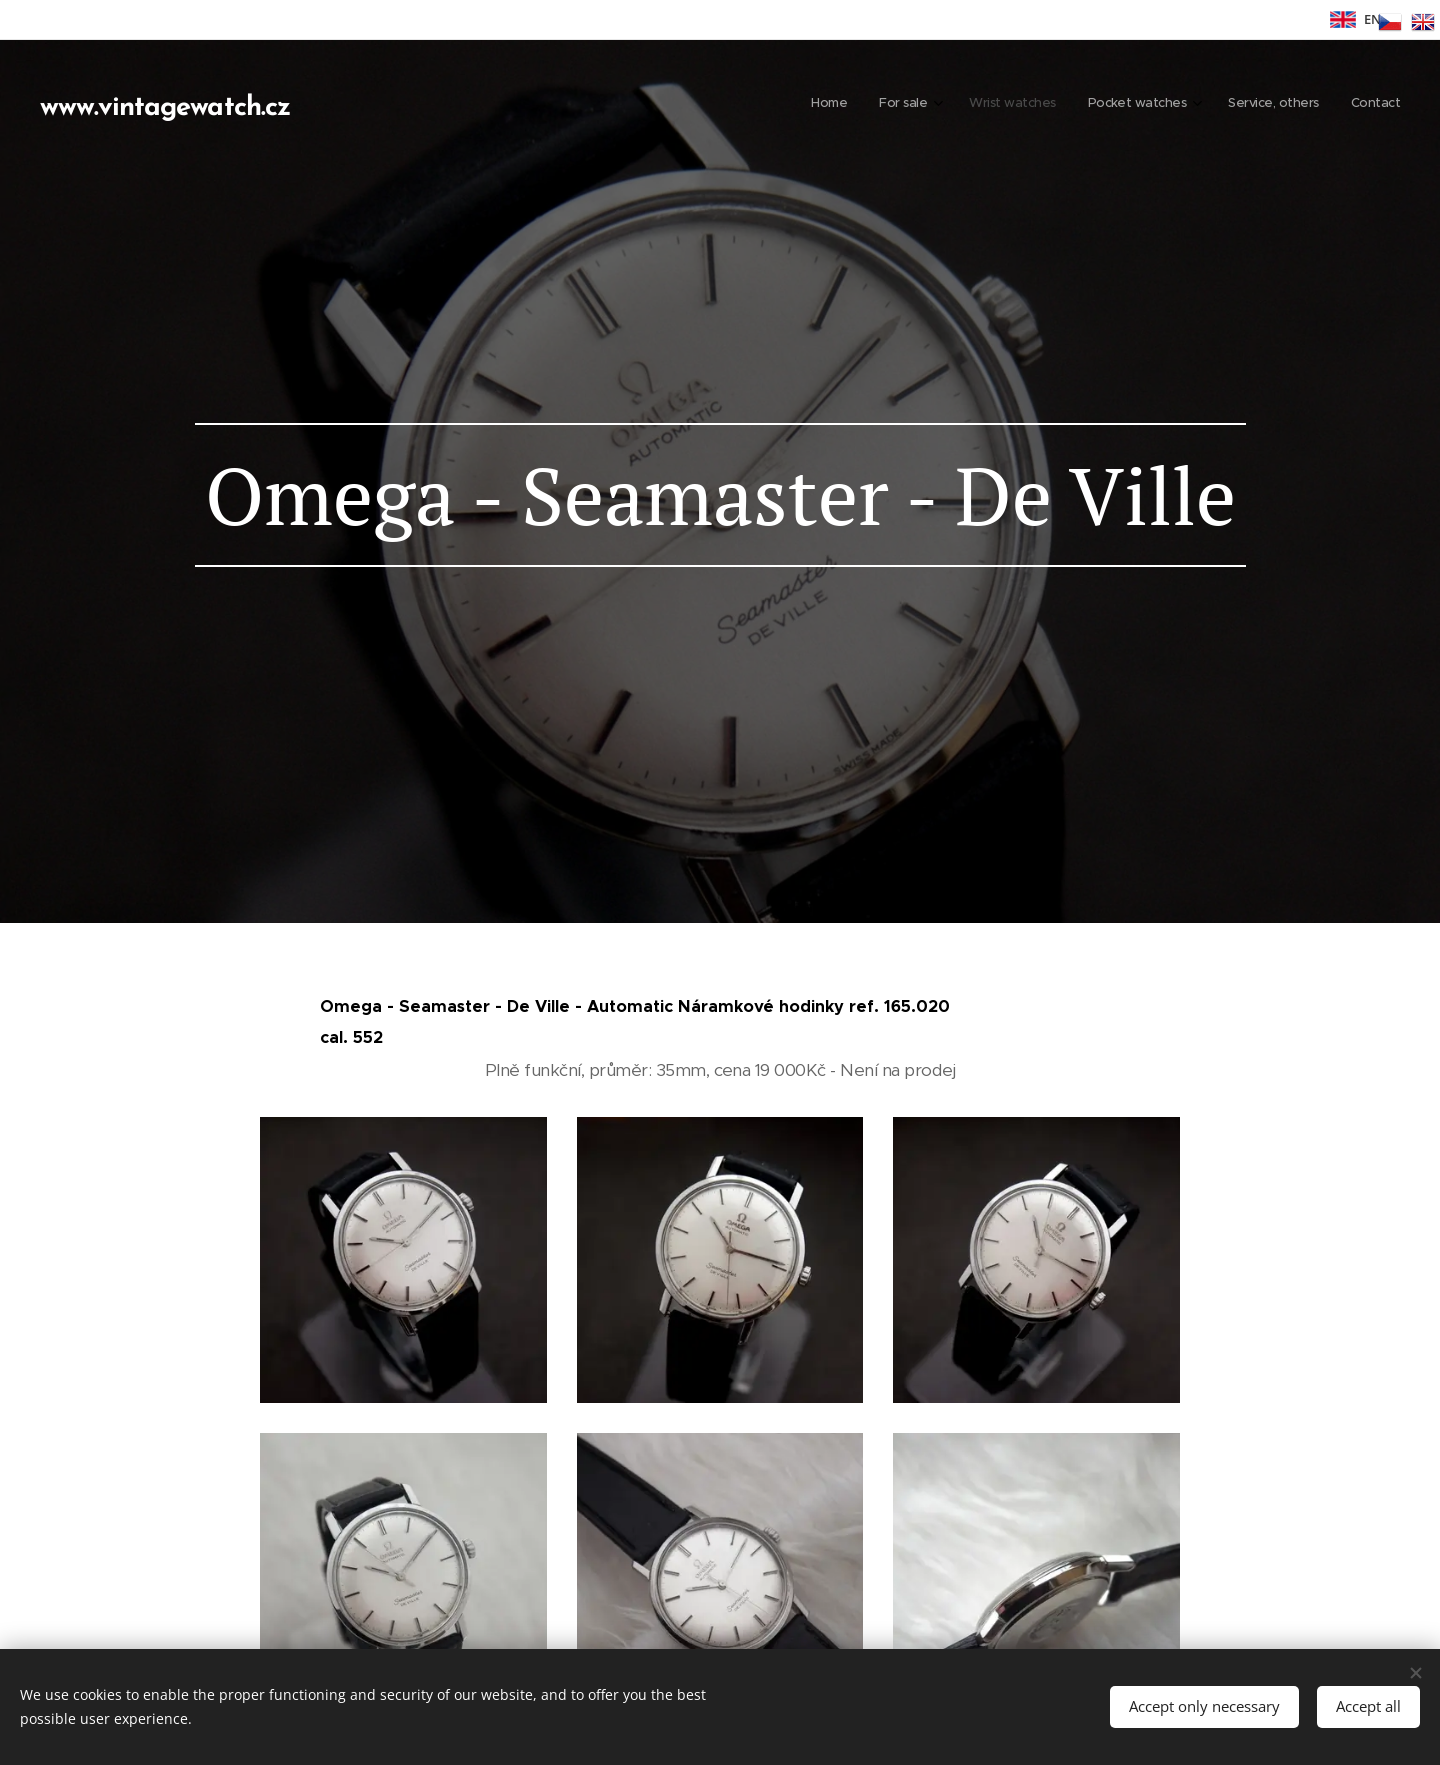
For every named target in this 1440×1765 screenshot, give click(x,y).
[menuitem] (1225, 105)
